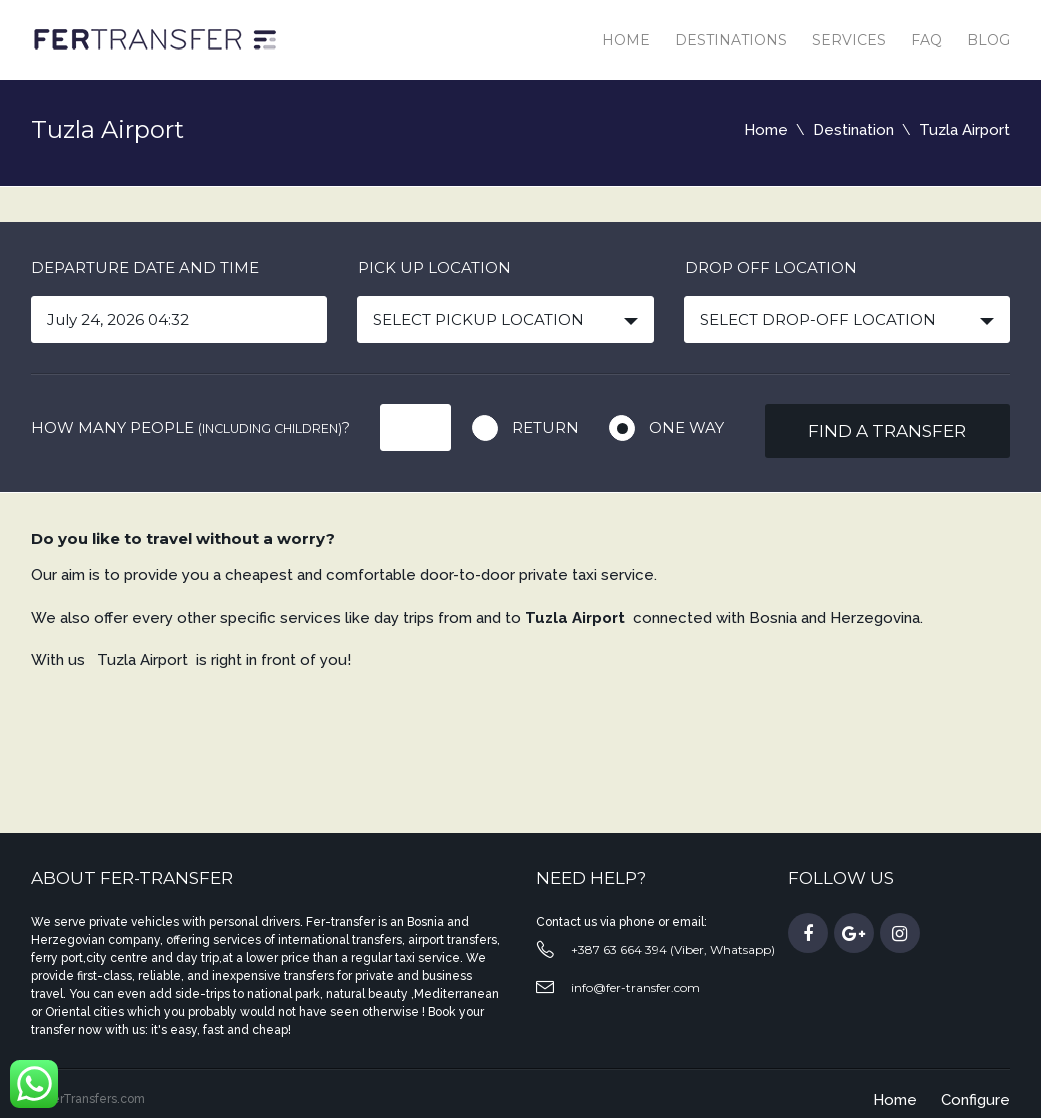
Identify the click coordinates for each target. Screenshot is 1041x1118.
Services (849, 40)
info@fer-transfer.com (635, 987)
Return (545, 427)
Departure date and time (145, 267)
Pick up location (434, 267)
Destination (853, 130)
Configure (975, 1100)
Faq (926, 40)
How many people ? (190, 427)
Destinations (731, 40)
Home (626, 40)
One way (686, 427)
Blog (988, 40)
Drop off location (771, 267)
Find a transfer (887, 431)
